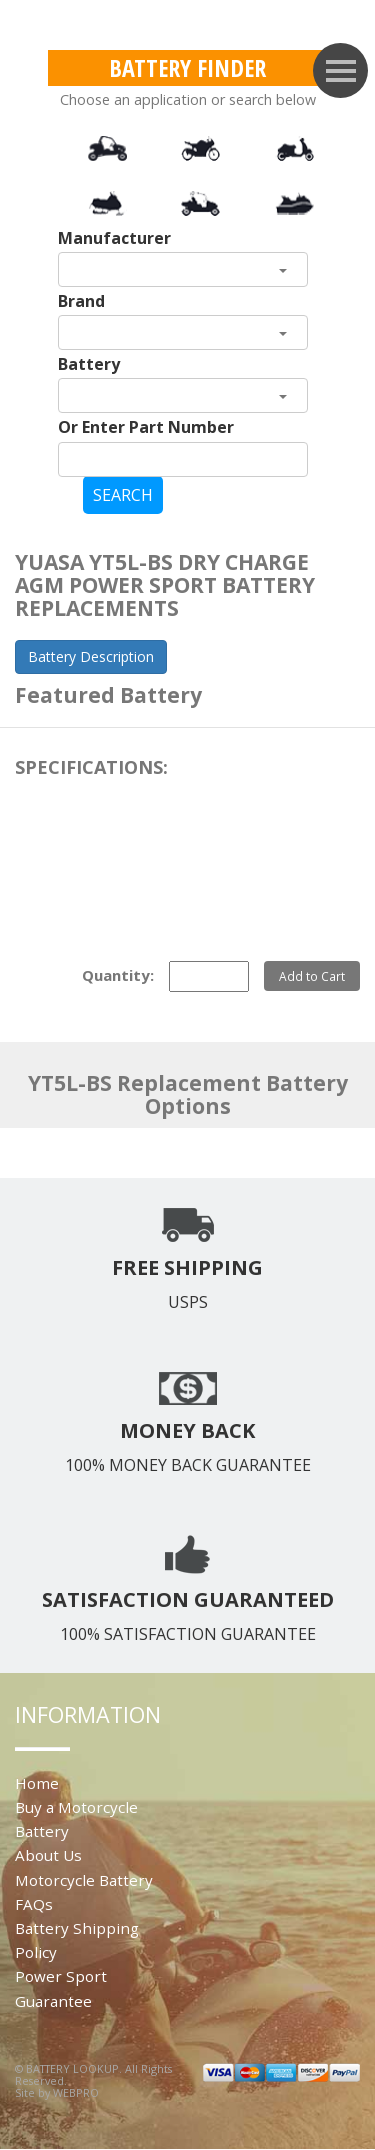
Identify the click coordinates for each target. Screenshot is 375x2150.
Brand (81, 301)
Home (37, 1783)
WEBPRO (76, 2092)
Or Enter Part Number (146, 427)
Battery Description (91, 656)
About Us (48, 1855)
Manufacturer (114, 238)
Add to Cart (312, 976)
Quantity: (118, 975)
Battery (89, 364)
